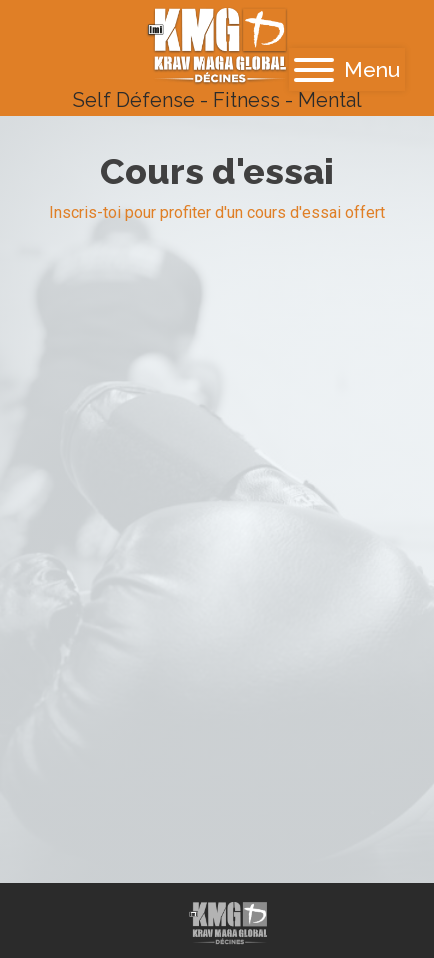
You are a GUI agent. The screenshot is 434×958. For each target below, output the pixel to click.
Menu (347, 69)
